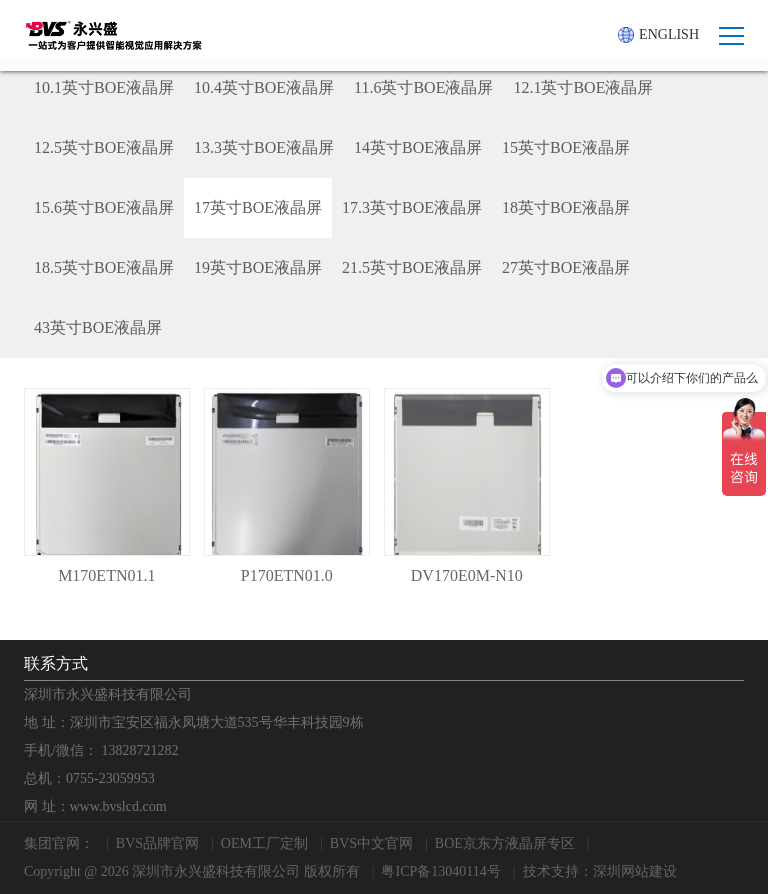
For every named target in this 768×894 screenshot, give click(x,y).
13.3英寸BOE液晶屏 (264, 147)
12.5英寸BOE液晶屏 (104, 147)
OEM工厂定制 (264, 843)
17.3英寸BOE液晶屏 (412, 207)
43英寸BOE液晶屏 (98, 327)
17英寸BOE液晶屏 (258, 207)
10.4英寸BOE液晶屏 (264, 87)
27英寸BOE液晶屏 (566, 267)
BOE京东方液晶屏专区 (505, 843)
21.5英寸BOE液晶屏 (412, 267)
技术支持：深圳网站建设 (600, 871)
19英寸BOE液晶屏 (258, 267)
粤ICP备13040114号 (440, 871)
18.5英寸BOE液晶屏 (104, 267)
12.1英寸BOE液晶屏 (583, 87)
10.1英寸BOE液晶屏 (104, 87)
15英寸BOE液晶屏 (566, 147)
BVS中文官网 (371, 843)
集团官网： (59, 843)
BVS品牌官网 (157, 843)
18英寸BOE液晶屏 (566, 207)
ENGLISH (658, 35)
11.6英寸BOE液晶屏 (423, 87)
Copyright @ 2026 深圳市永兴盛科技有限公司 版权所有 (192, 871)
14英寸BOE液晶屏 (418, 147)
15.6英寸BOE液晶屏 (104, 207)
